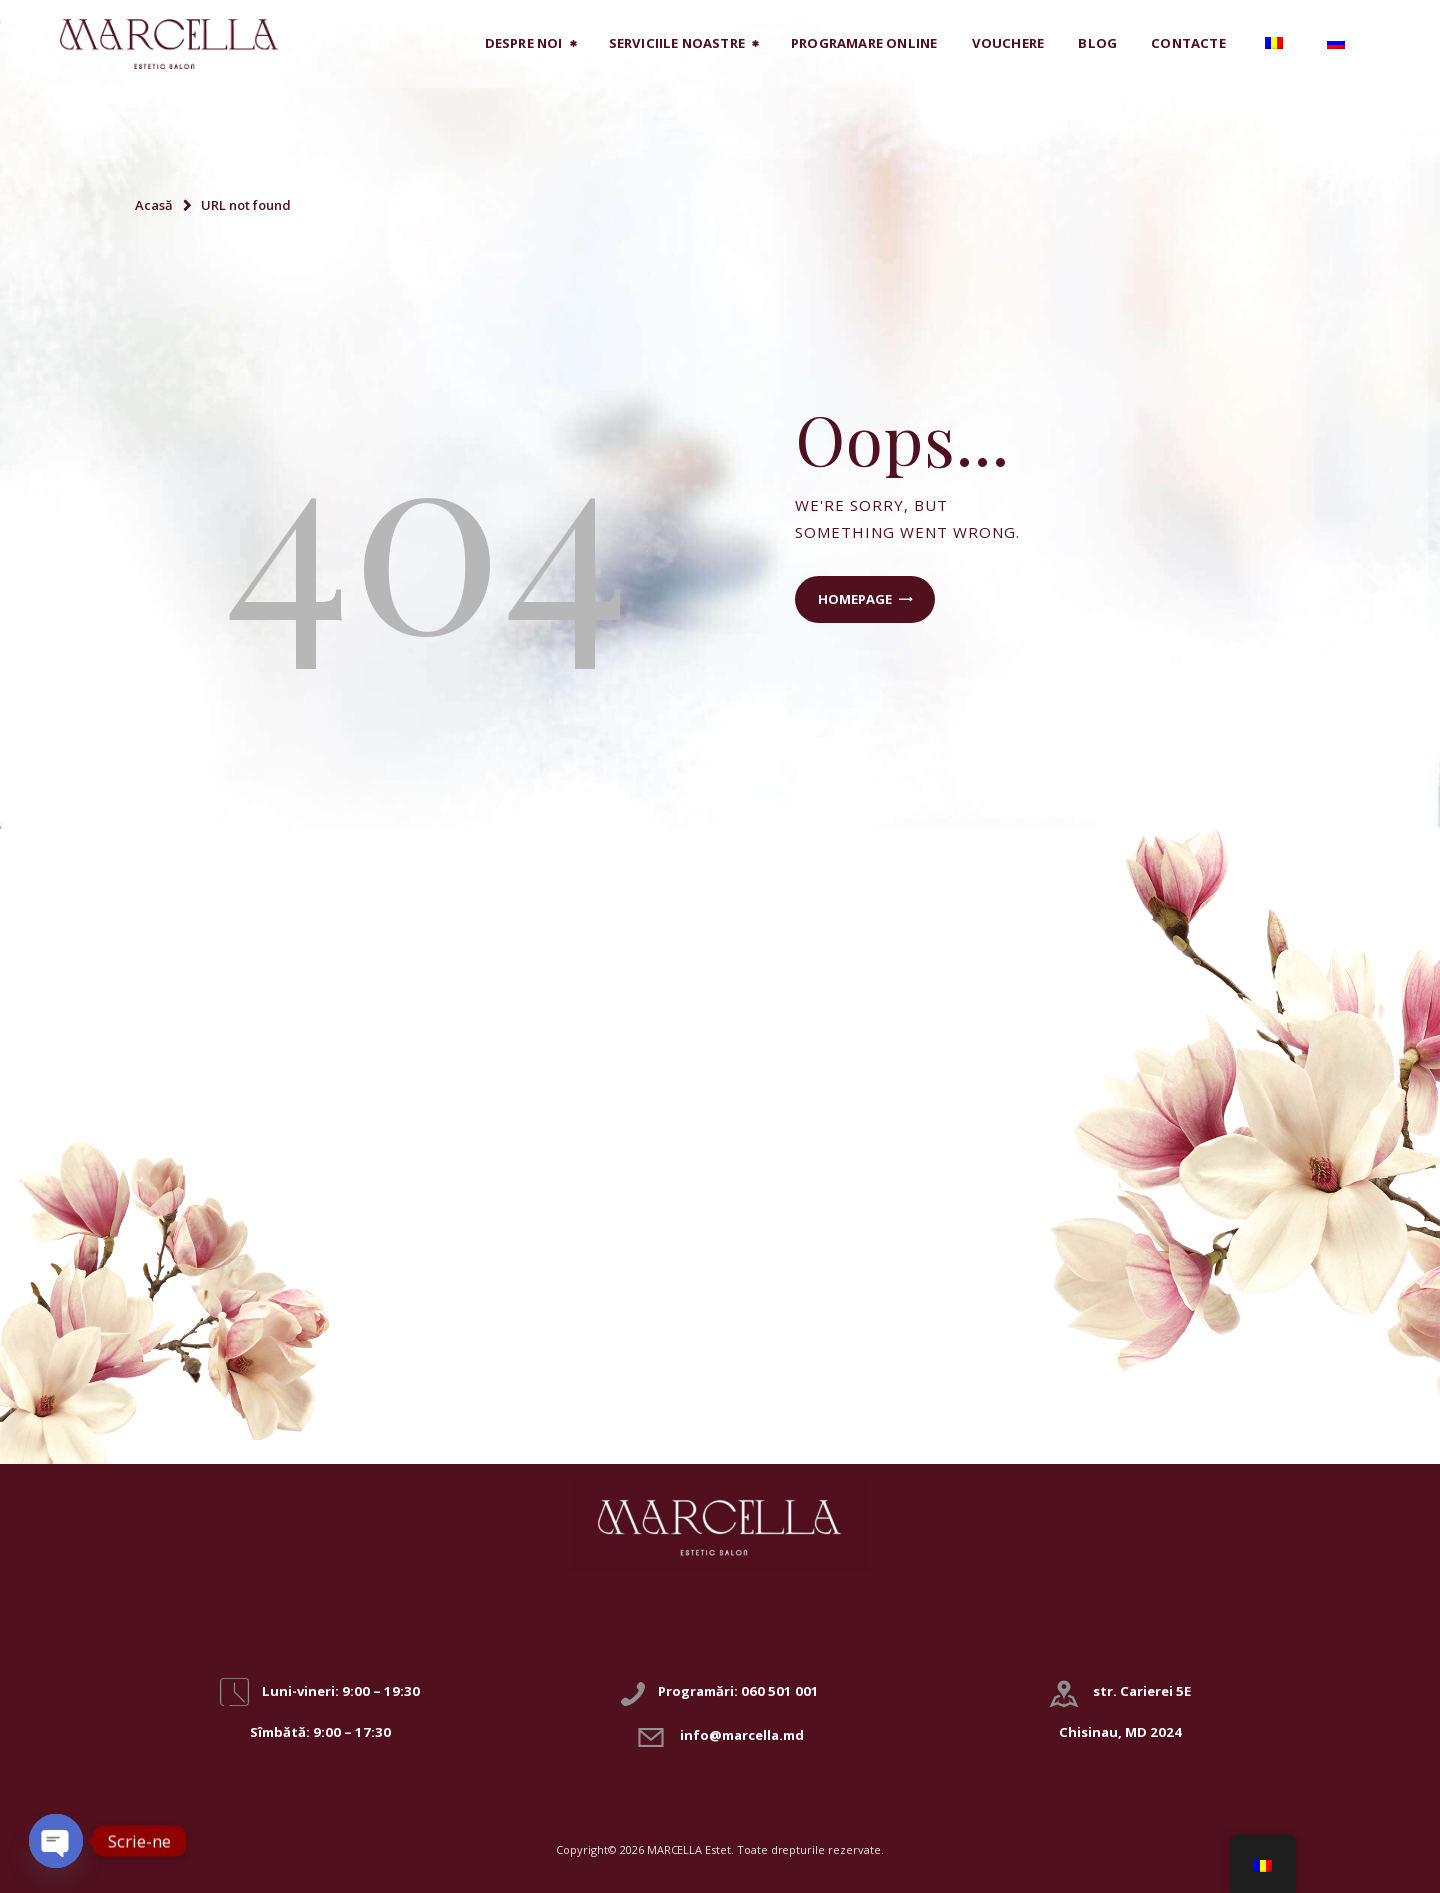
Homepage (855, 599)
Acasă (154, 205)
